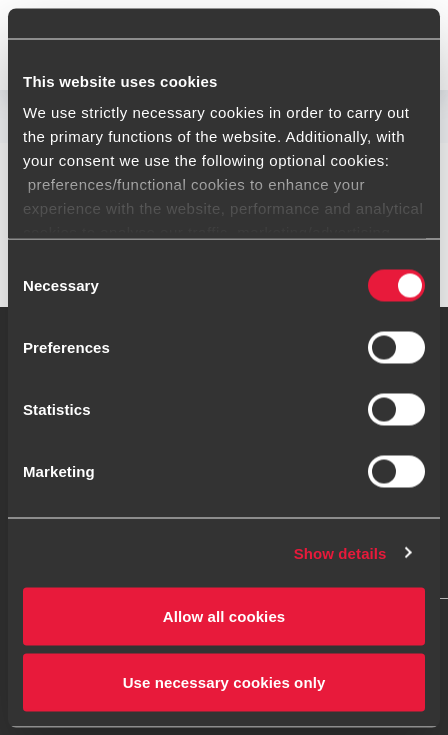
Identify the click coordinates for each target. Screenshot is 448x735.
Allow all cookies (224, 616)
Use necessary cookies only (224, 681)
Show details (340, 552)
